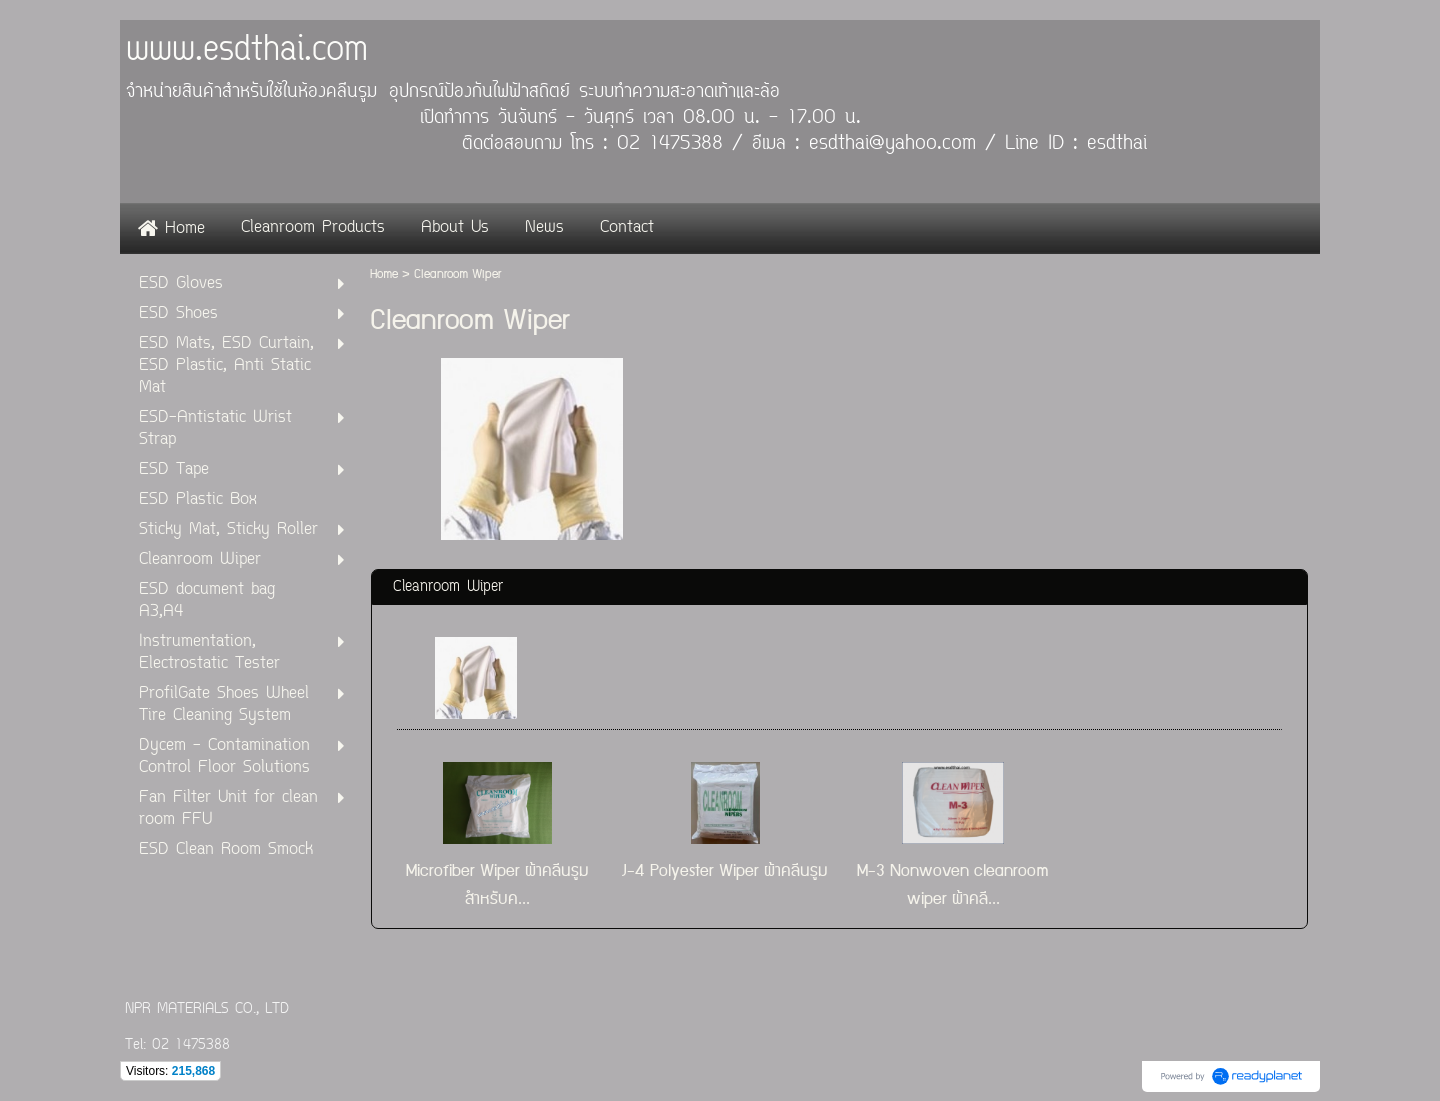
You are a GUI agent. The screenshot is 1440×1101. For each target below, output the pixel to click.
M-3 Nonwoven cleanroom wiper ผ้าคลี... (953, 885)
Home (384, 274)
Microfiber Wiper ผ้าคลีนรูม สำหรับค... (497, 885)
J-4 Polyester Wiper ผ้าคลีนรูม (725, 871)
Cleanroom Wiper (448, 587)
